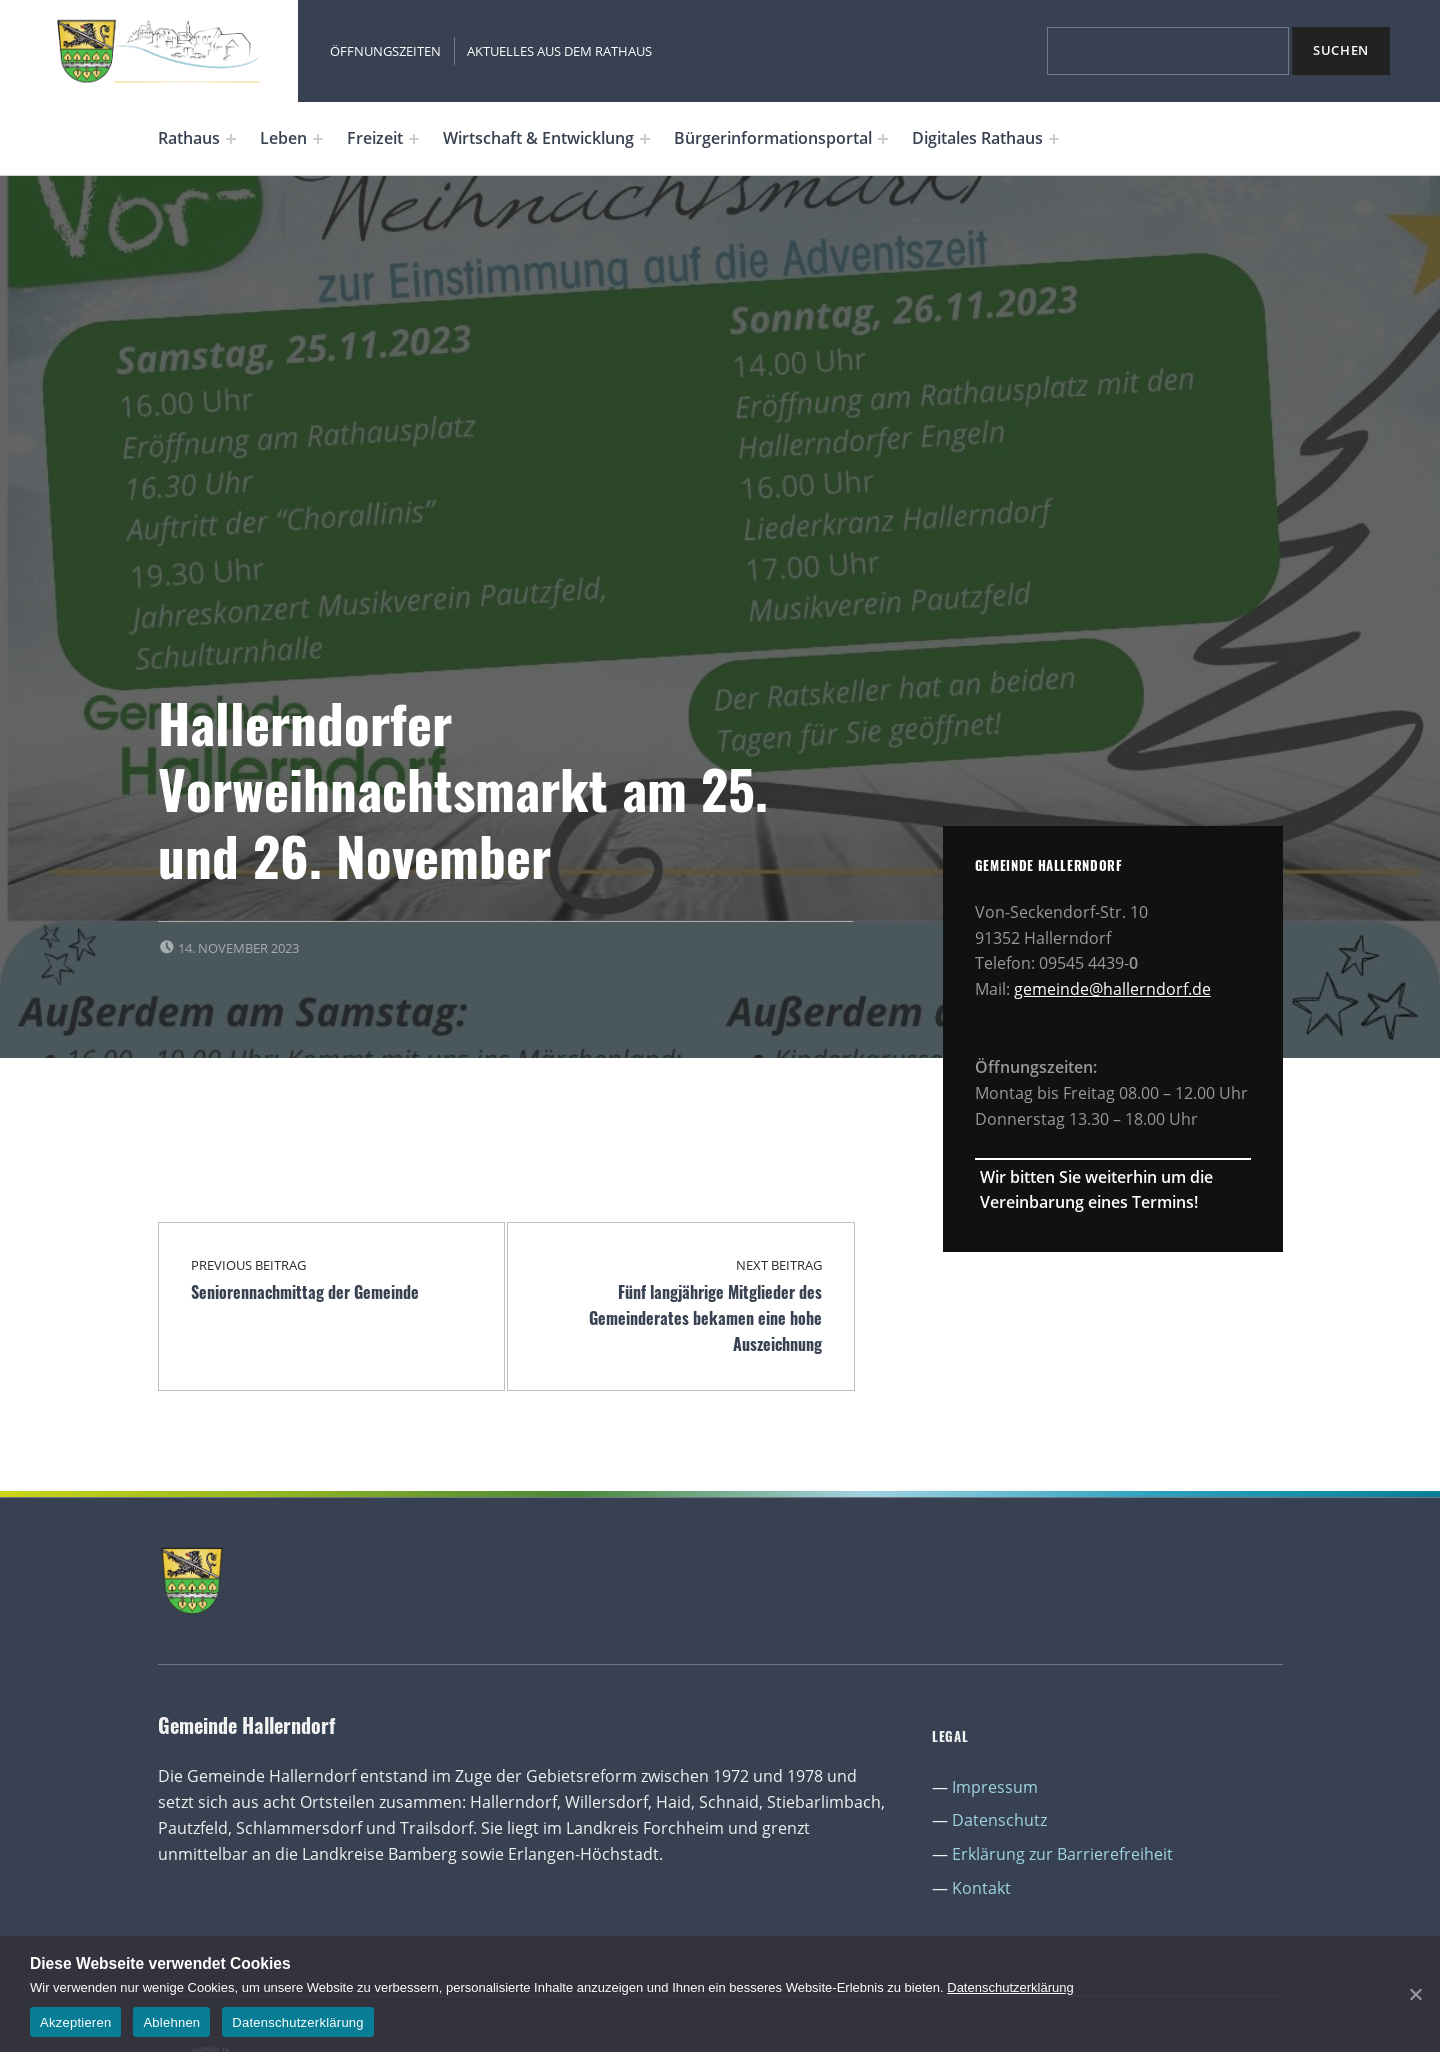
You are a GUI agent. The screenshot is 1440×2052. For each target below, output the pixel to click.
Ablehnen (171, 2022)
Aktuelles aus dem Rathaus (559, 51)
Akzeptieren (75, 2022)
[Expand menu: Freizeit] (414, 139)
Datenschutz (999, 1820)
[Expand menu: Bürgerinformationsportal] (883, 139)
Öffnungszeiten (385, 51)
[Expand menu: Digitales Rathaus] (1054, 139)
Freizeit (375, 138)
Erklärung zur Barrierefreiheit (1062, 1854)
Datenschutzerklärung (1010, 1987)
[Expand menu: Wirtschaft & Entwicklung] (645, 139)
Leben (283, 138)
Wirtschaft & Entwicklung (538, 138)
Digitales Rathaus (977, 138)
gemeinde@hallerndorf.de (1112, 989)
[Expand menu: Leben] (318, 139)
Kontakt (981, 1888)
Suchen (1341, 50)
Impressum (995, 1787)
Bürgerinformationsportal (773, 138)
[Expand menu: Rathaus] (231, 139)
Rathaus (189, 138)
